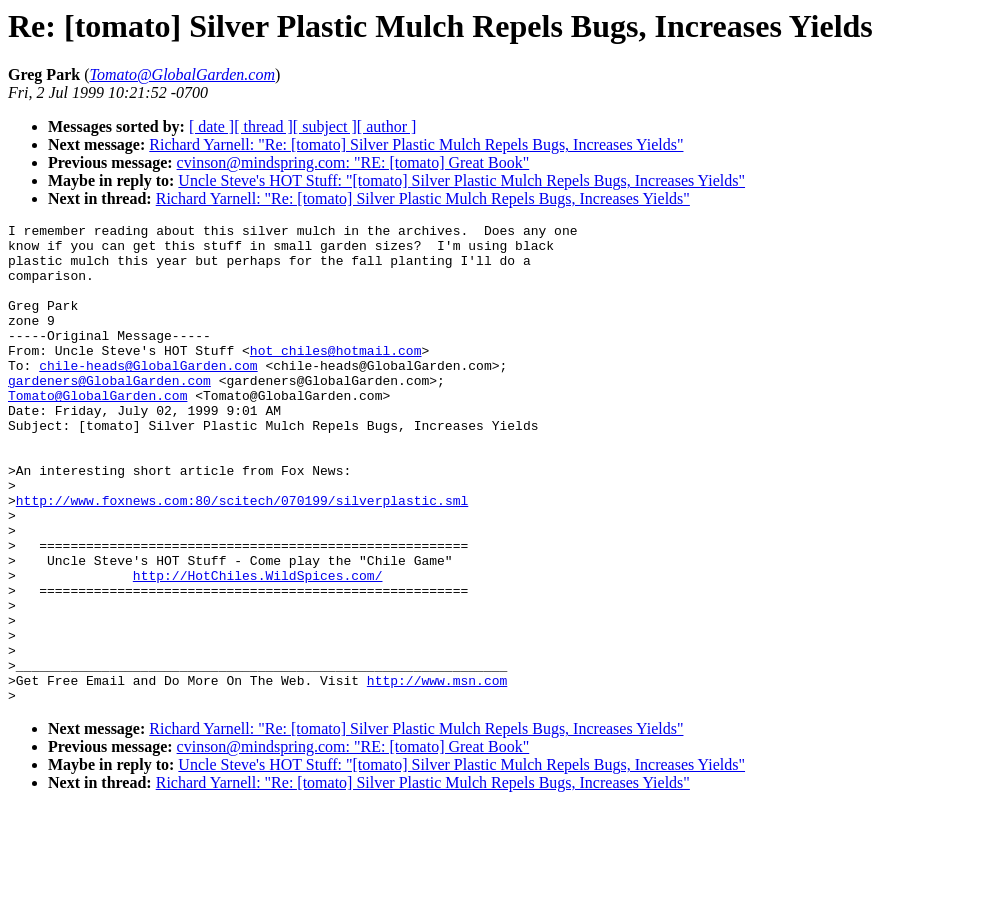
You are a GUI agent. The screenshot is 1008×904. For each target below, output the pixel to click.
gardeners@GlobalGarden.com (109, 413)
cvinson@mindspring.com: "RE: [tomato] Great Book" (353, 162)
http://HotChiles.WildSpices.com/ (258, 647)
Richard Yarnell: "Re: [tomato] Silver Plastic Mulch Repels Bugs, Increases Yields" (416, 144)
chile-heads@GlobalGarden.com (148, 395)
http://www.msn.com (437, 773)
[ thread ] (263, 126)
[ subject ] (325, 126)
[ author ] (387, 126)
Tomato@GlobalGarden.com (97, 431)
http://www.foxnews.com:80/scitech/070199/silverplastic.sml (242, 557)
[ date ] (211, 126)
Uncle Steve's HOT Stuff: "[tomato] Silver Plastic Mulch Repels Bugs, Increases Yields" (461, 180)
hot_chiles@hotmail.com (336, 377)
